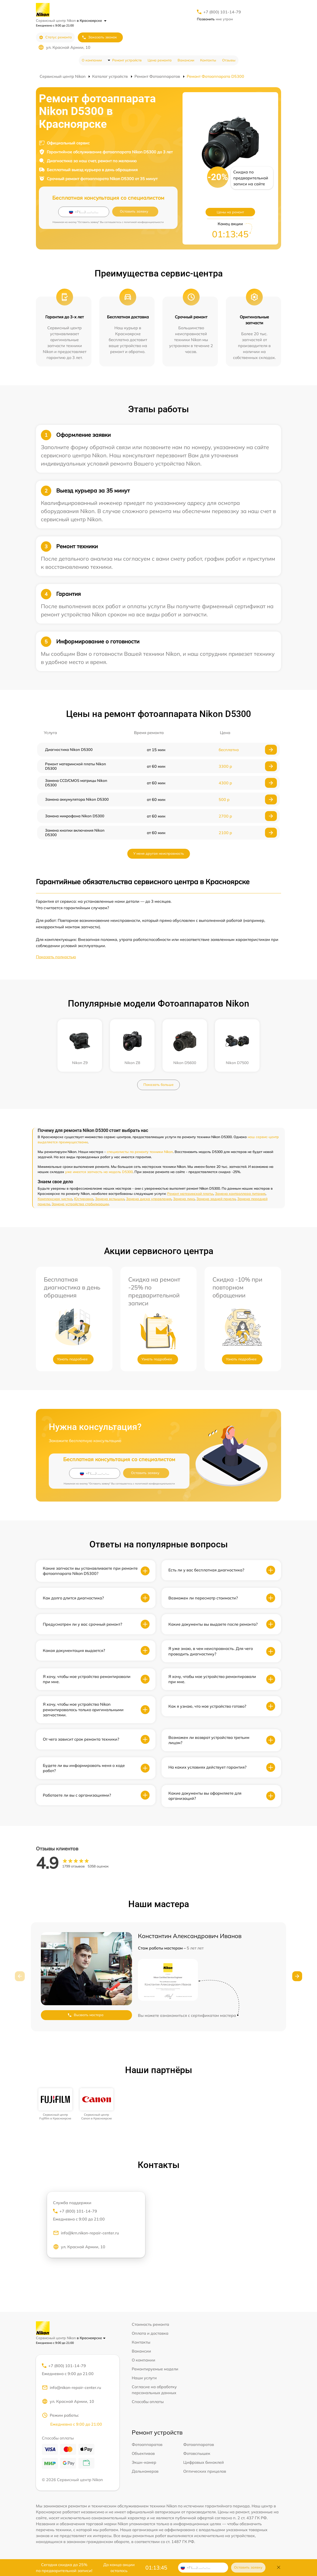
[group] (55, 2104)
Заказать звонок (99, 37)
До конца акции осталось (119, 2567)
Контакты (208, 60)
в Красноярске (91, 20)
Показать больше (158, 1084)
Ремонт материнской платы (190, 1193)
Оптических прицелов (204, 2471)
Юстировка (83, 1199)
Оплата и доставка (150, 2333)
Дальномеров (145, 2471)
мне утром (215, 19)
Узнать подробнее (72, 1359)
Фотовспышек (196, 2453)
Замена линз (184, 1199)
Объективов (143, 2453)
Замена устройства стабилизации (80, 1204)
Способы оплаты (148, 2401)
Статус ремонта (55, 37)
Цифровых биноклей (203, 2462)
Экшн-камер (144, 2462)
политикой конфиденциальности (144, 222)
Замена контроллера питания (240, 1193)
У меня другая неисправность (158, 853)
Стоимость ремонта (150, 2324)
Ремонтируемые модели (155, 2368)
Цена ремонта (160, 60)
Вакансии (186, 60)
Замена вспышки (109, 1199)
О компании (92, 60)
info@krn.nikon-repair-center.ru (86, 2233)
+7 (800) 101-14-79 (222, 11)
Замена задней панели (216, 1199)
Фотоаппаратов (147, 2444)
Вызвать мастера (85, 2015)
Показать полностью (56, 956)
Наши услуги (144, 2377)
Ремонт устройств (127, 60)
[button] (297, 1976)
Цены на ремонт (230, 212)
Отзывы (229, 60)
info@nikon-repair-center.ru (71, 2387)
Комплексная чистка (55, 1199)
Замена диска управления (148, 1199)
